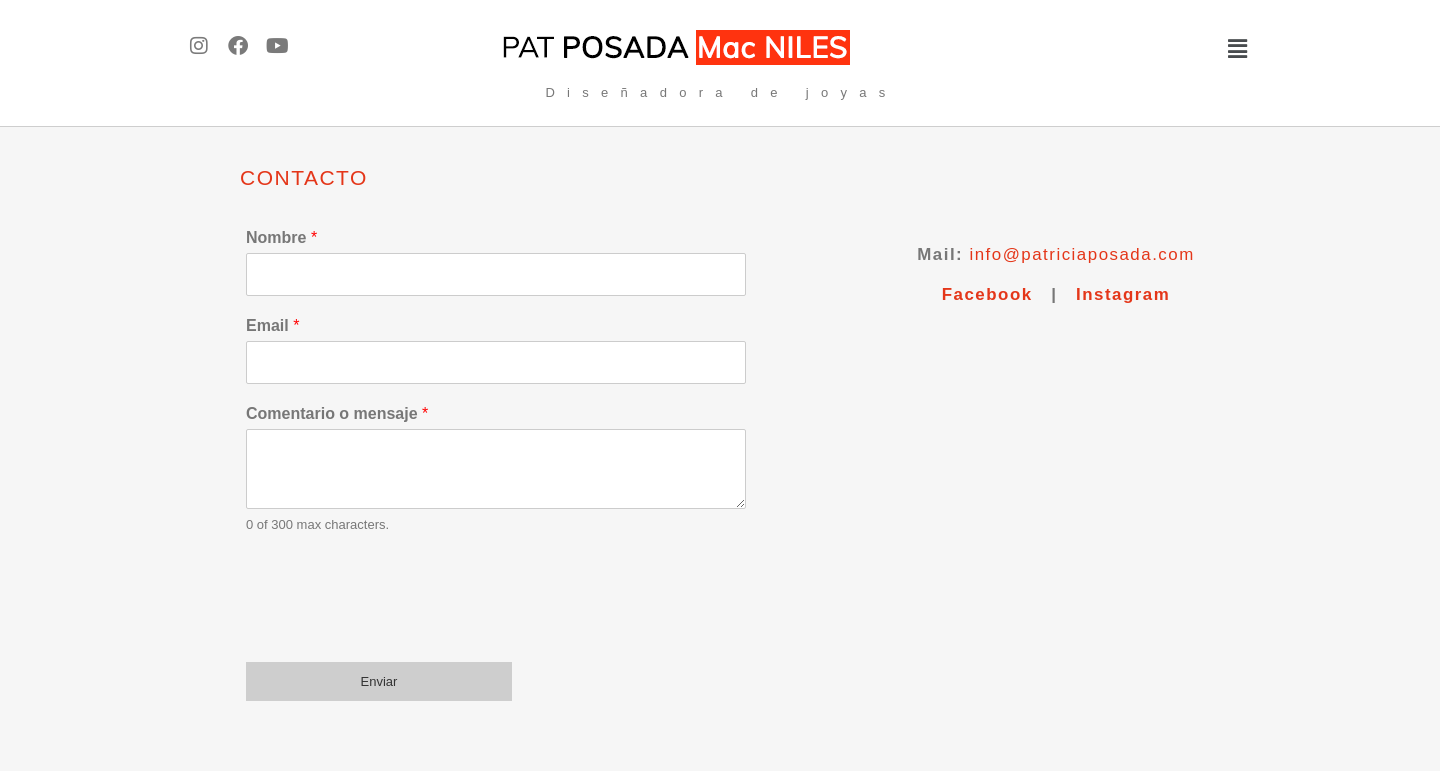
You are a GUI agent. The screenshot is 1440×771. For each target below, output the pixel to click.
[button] (1105, 49)
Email (272, 325)
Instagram (1123, 294)
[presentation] (398, 629)
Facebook (987, 294)
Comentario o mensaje (337, 413)
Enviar (379, 681)
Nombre (281, 237)
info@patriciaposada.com (1081, 254)
